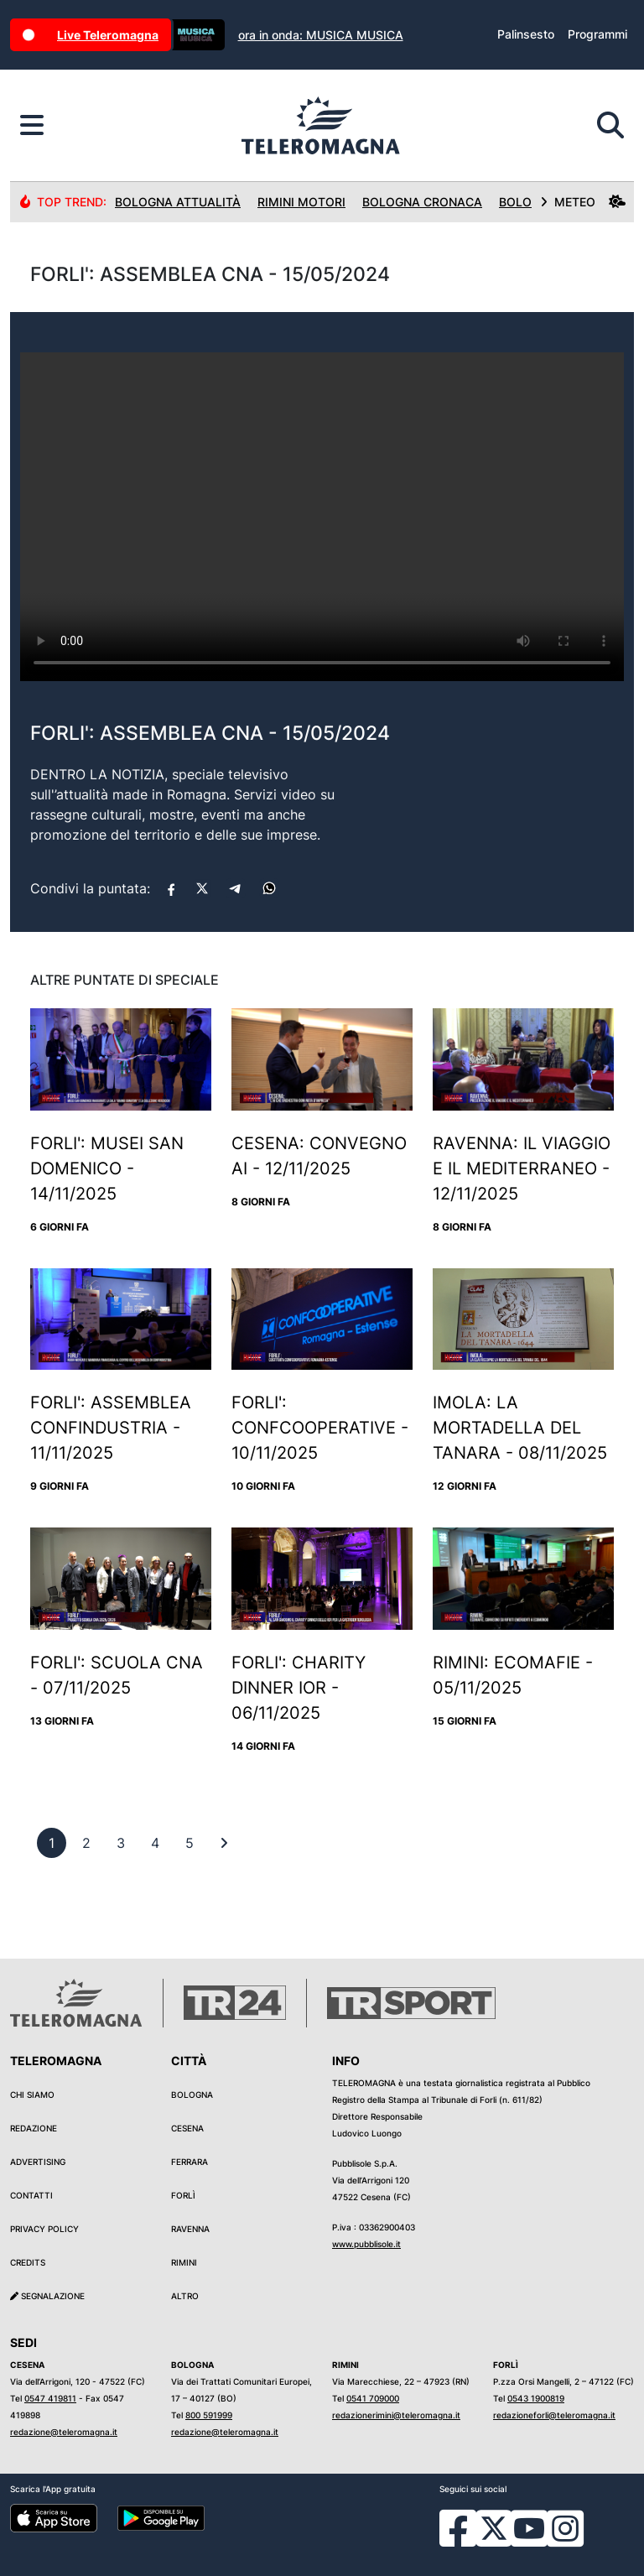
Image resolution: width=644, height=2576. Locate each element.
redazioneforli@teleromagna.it (554, 2415)
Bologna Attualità (178, 202)
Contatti (31, 2195)
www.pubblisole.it (366, 2244)
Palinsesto (525, 34)
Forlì (183, 2195)
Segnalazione (47, 2296)
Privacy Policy (44, 2229)
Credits (27, 2262)
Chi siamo (32, 2094)
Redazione (33, 2128)
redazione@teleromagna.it (63, 2432)
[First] (224, 1843)
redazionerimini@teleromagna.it (396, 2415)
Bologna (192, 2094)
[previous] (51, 1843)
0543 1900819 (535, 2398)
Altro (185, 2296)
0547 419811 (50, 2398)
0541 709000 (372, 2398)
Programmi (597, 34)
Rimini (184, 2262)
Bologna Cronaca (422, 202)
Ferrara (189, 2162)
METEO (583, 202)
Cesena (187, 2128)
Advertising (37, 2162)
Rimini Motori (301, 202)
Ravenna (190, 2229)
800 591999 (208, 2415)
